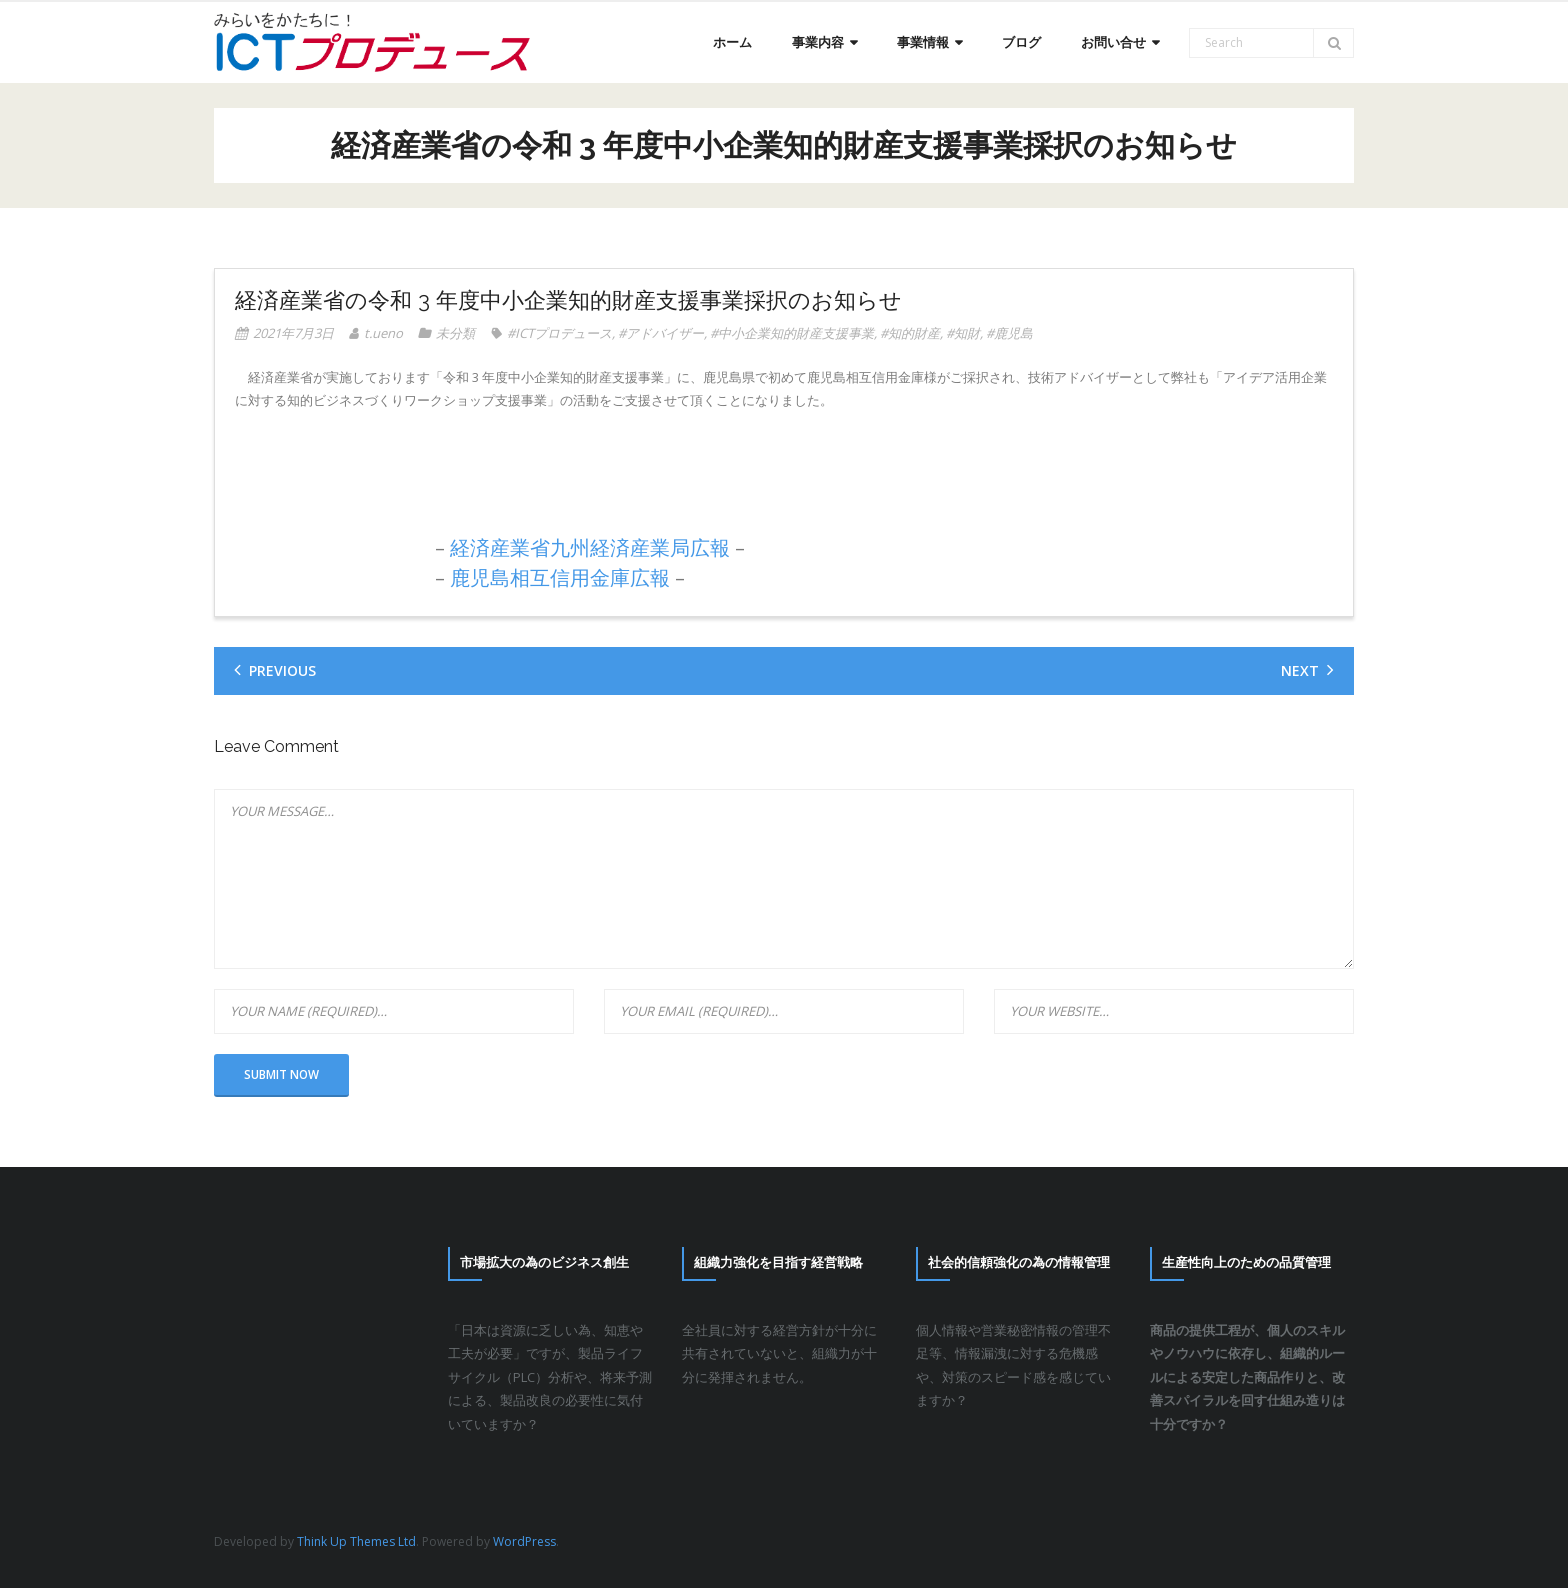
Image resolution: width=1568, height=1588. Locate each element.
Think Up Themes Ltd (356, 1541)
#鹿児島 (1009, 333)
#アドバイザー (661, 333)
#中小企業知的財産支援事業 (792, 333)
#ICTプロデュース (559, 333)
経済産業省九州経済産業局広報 (590, 547)
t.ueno (383, 333)
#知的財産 (910, 333)
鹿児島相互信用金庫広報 (560, 577)
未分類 (455, 333)
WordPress (524, 1541)
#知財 (963, 333)
